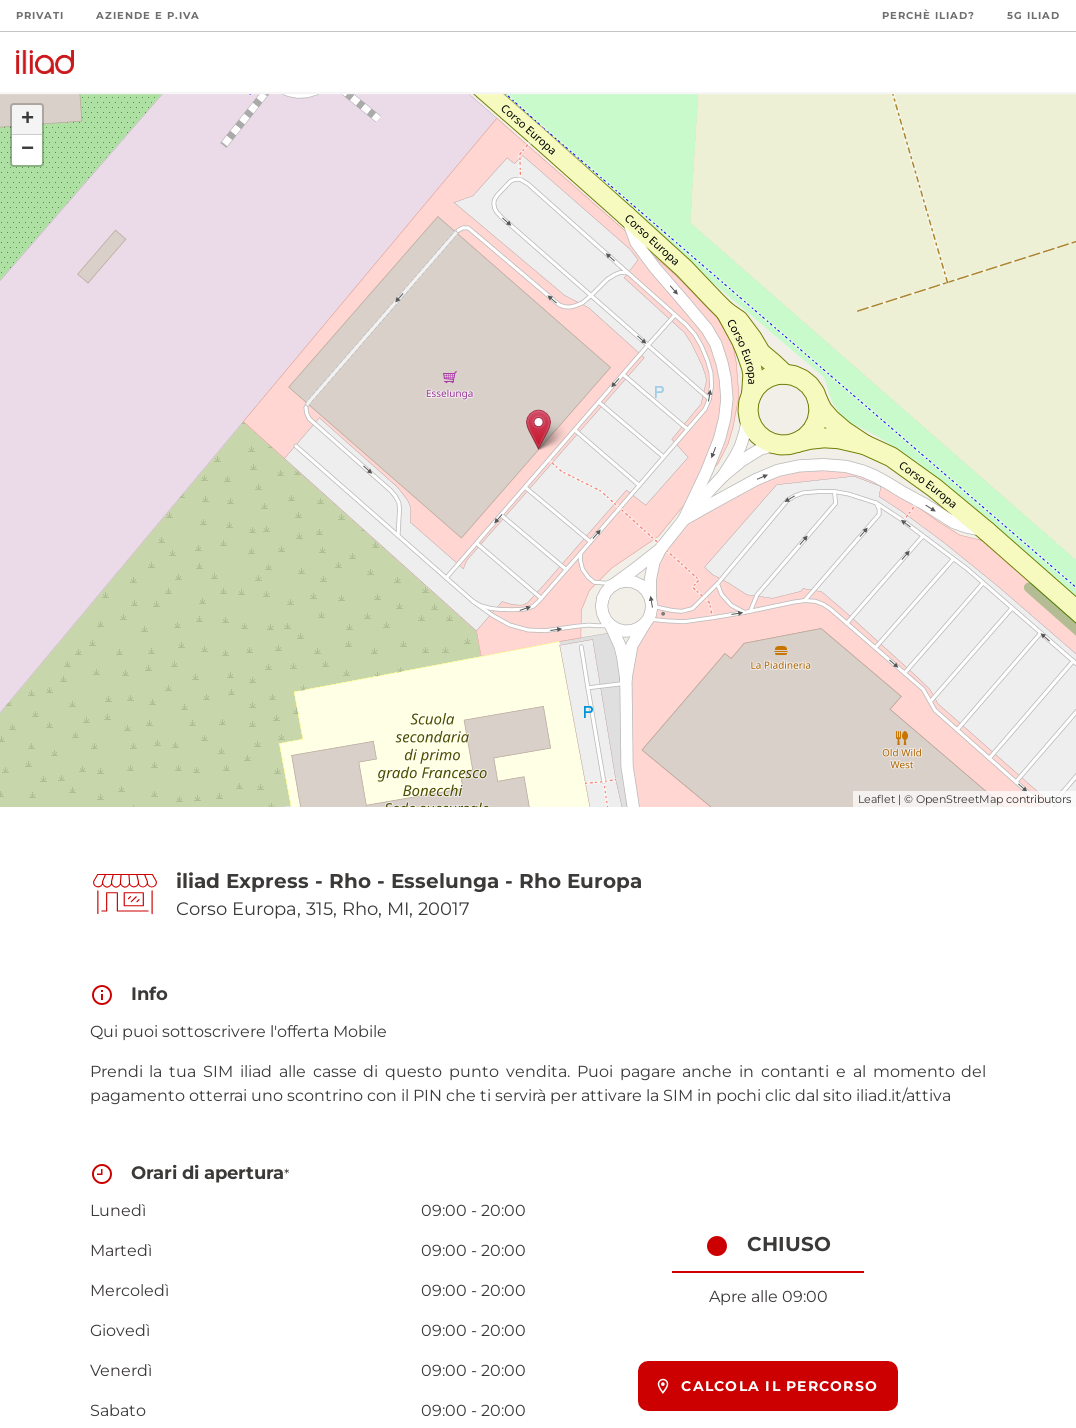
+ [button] (27, 120)
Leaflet (876, 799)
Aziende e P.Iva (148, 15)
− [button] (27, 150)
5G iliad (1033, 15)
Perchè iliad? (928, 15)
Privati (40, 15)
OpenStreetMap (959, 799)
